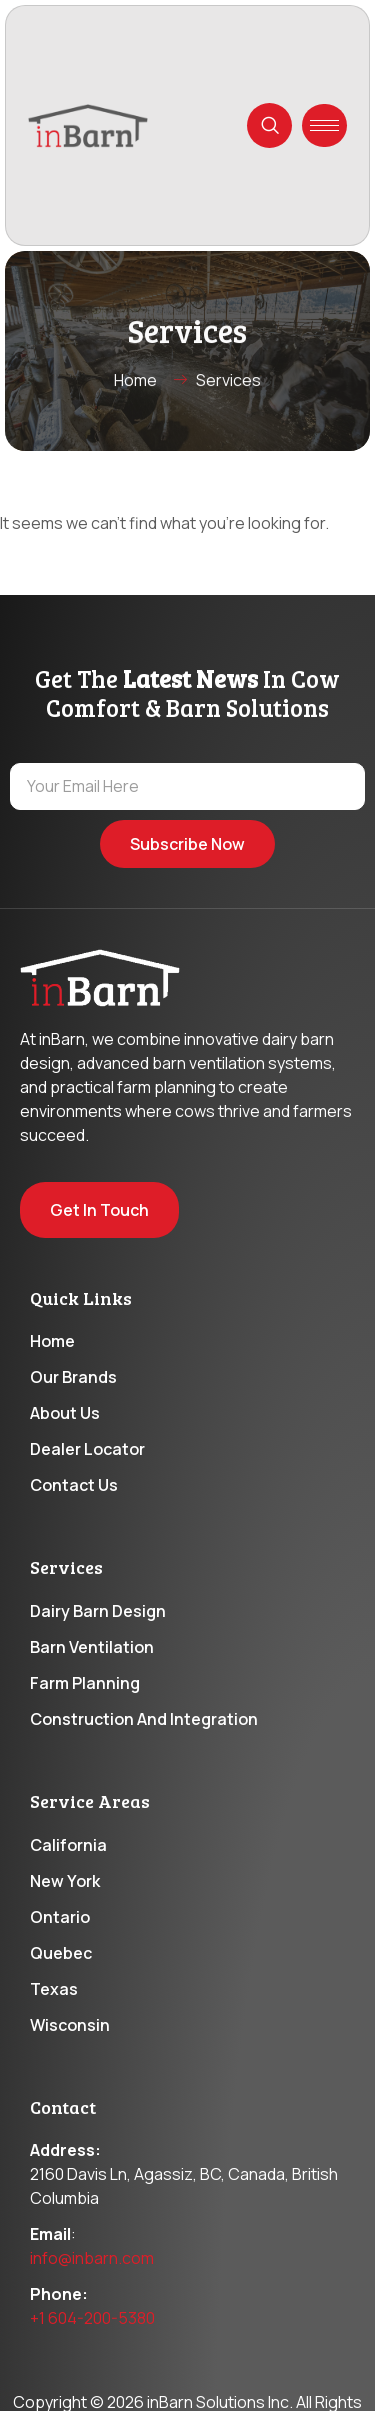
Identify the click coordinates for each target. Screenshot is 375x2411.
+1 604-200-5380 (92, 2318)
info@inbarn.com (92, 2258)
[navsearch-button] (269, 125)
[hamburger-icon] (324, 125)
